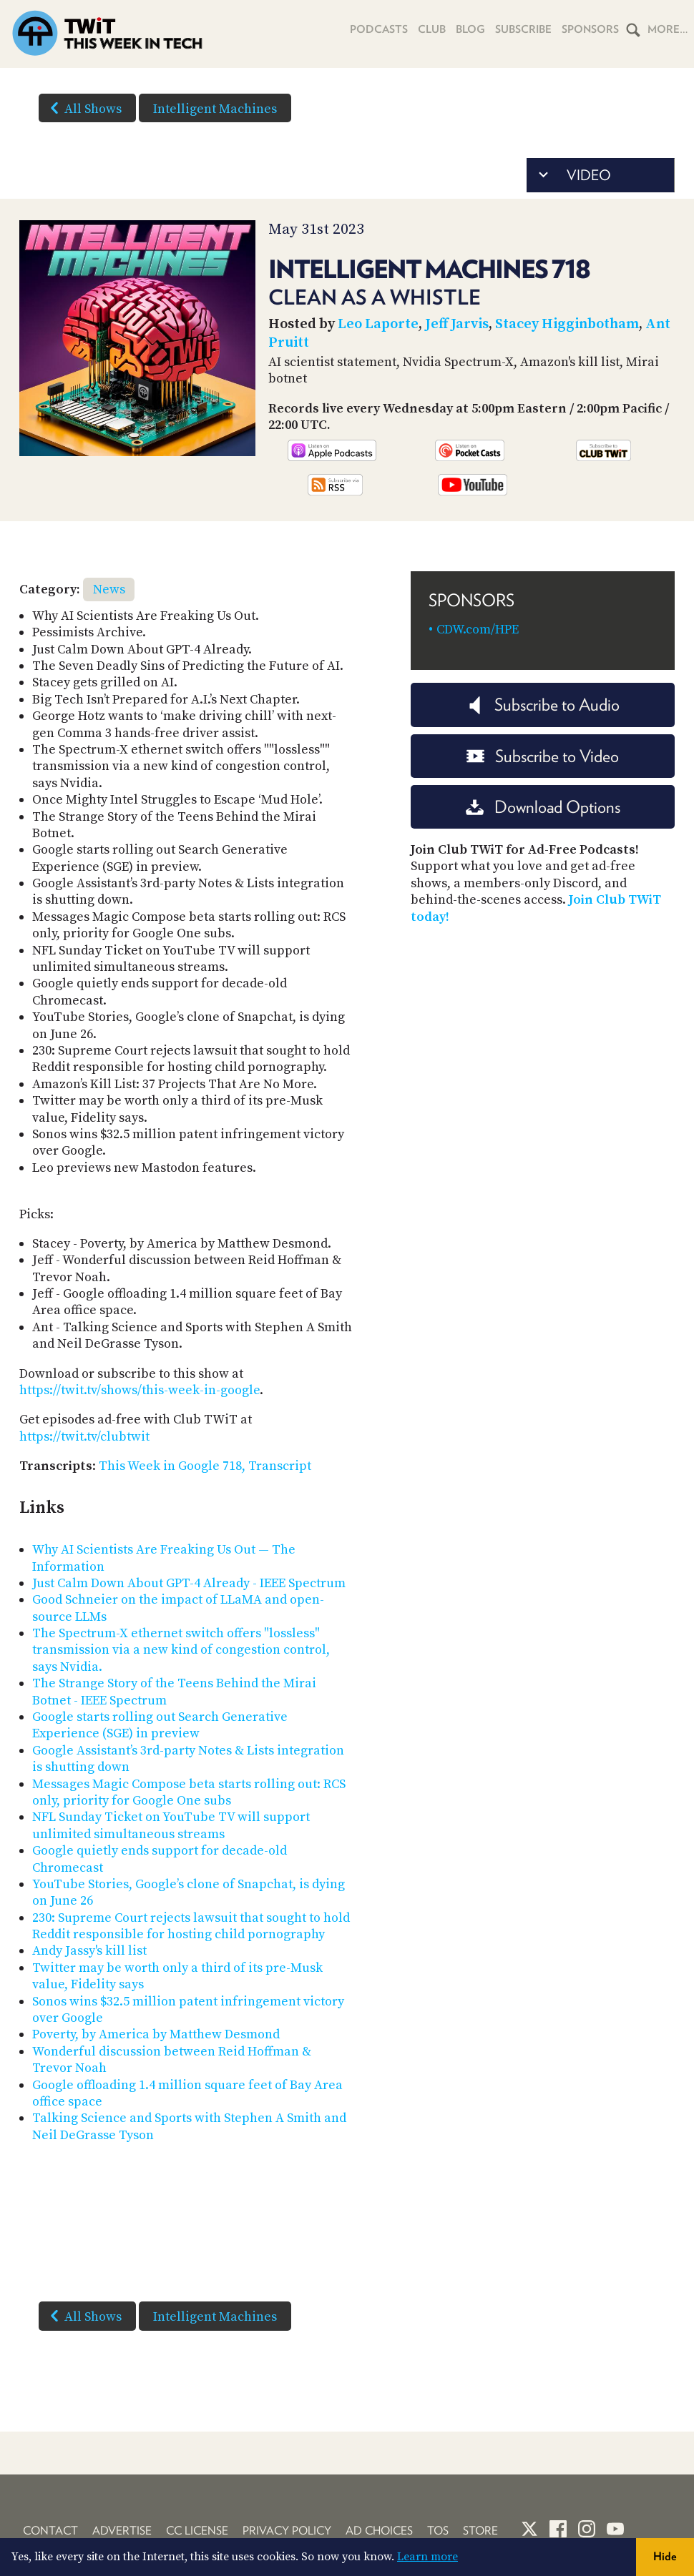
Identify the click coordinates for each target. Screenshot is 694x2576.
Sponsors (590, 29)
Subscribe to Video (542, 756)
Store (480, 2530)
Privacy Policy (287, 2530)
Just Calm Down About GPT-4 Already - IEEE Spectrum (189, 1583)
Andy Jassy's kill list (89, 1951)
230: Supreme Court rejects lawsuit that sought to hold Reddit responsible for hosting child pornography (191, 1926)
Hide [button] (665, 2556)
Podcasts (379, 29)
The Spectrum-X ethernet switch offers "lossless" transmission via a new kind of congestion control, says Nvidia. (181, 1650)
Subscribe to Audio (543, 704)
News (109, 589)
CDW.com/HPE (477, 629)
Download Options (543, 806)
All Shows (83, 108)
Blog (470, 29)
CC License (197, 2530)
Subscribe (523, 29)
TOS (438, 2530)
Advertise (122, 2530)
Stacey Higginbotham (567, 324)
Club (432, 29)
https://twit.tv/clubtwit (84, 1436)
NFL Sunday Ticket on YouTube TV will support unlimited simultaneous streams (171, 1825)
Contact (50, 2530)
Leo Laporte (378, 324)
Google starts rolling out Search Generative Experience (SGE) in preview (160, 1725)
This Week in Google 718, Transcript (205, 1466)
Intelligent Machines (215, 109)
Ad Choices (379, 2530)
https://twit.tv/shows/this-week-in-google (139, 1390)
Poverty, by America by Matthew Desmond (156, 2034)
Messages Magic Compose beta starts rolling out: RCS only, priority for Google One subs (189, 1792)
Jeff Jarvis (457, 324)
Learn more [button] (427, 2557)
